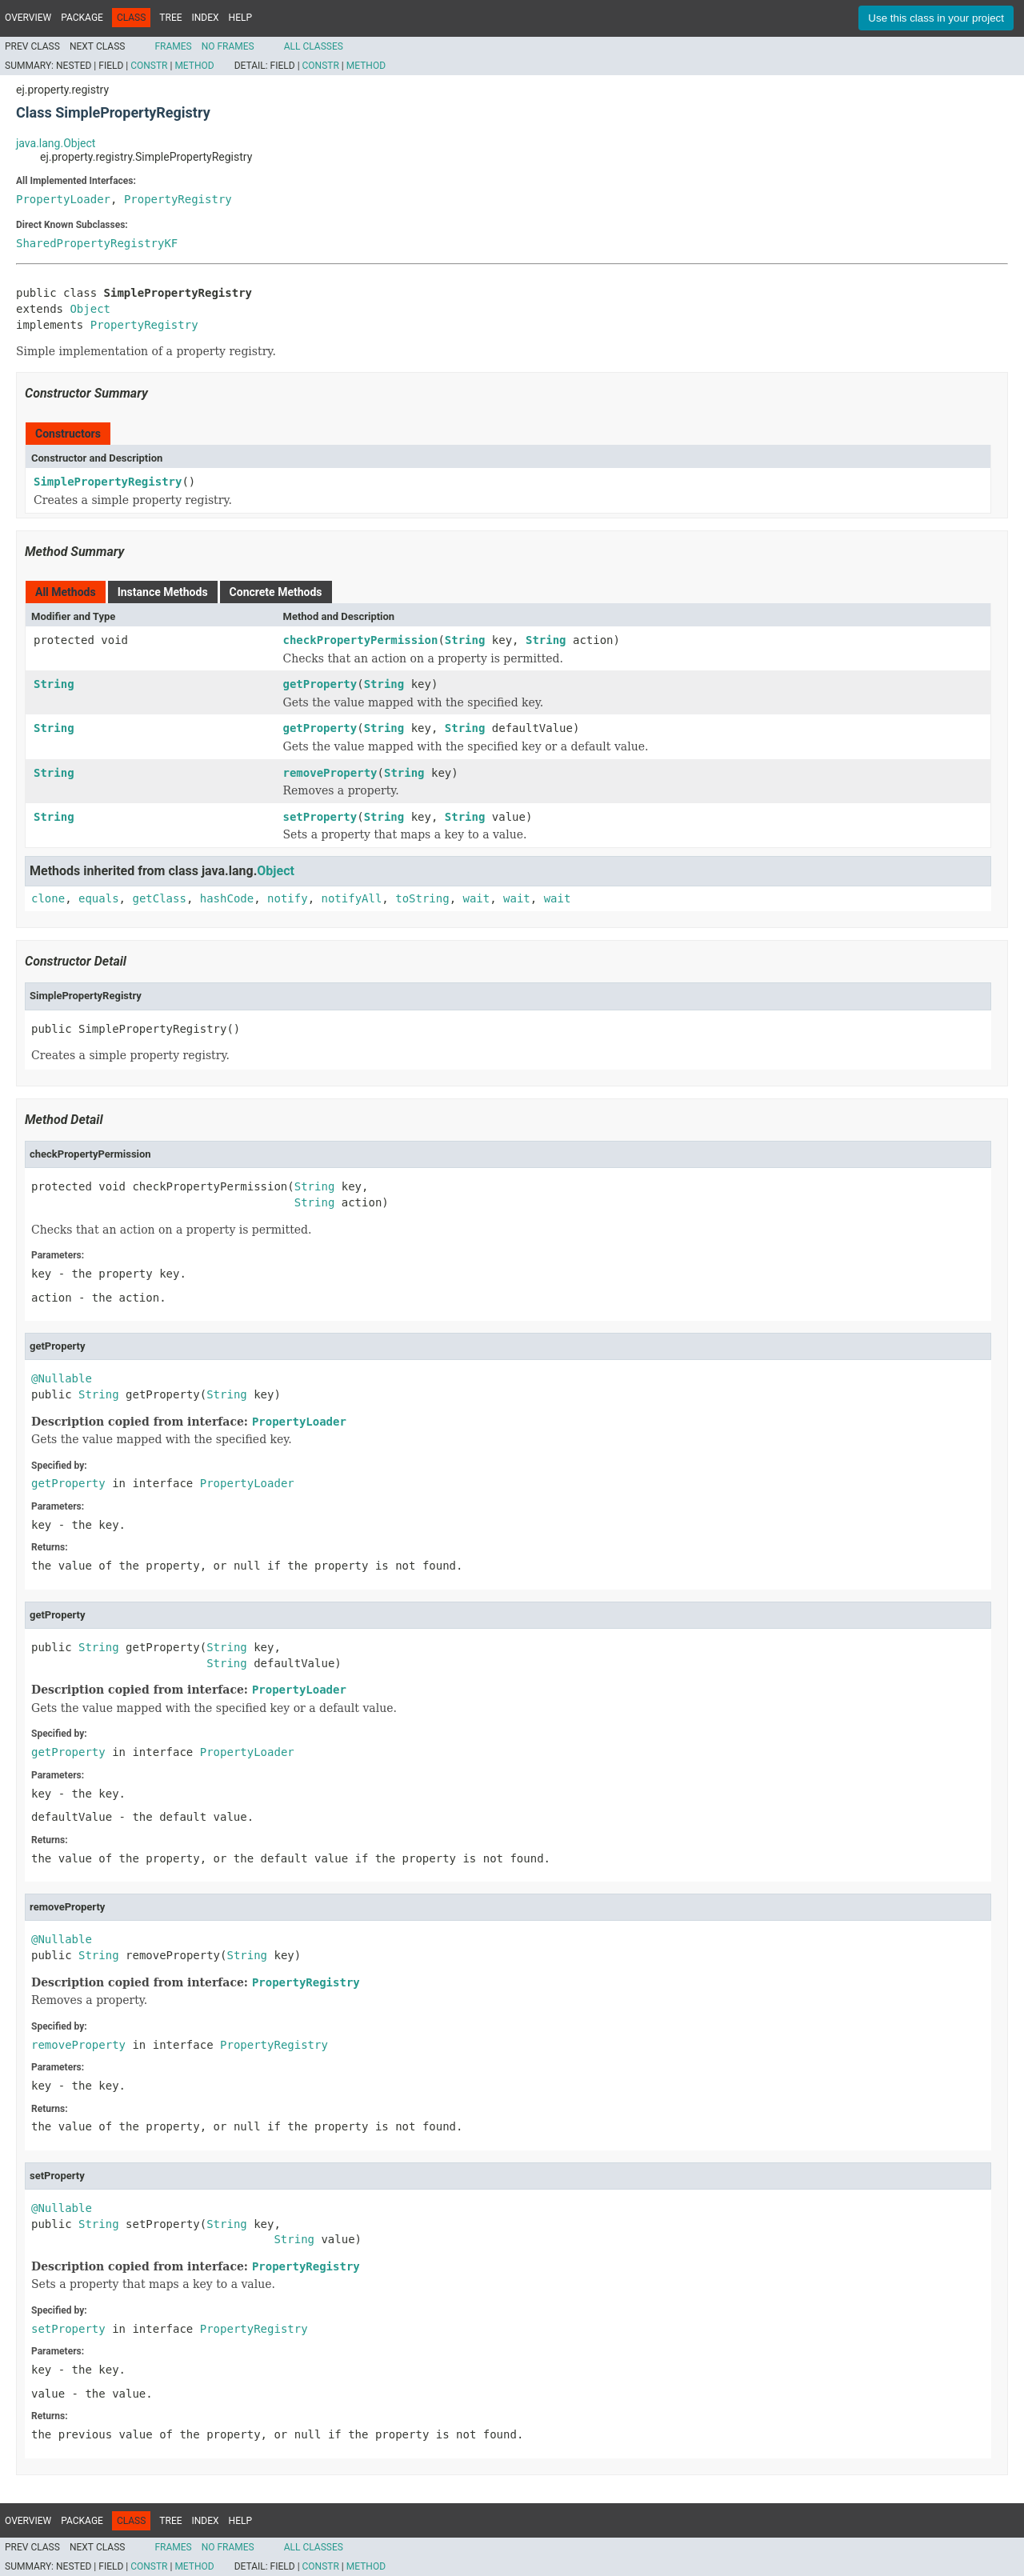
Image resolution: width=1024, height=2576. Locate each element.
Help (240, 17)
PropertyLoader (63, 199)
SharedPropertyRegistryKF (97, 243)
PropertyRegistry (178, 199)
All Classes (313, 46)
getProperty (320, 684)
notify (287, 898)
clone (48, 898)
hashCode (227, 898)
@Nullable (61, 1378)
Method (194, 65)
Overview (28, 17)
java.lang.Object (55, 143)
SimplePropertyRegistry (108, 481)
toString (422, 898)
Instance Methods (163, 592)
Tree (170, 17)
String (465, 640)
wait (476, 898)
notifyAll (351, 898)
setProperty (320, 816)
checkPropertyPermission (360, 640)
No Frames (228, 46)
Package (82, 17)
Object (90, 308)
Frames (172, 46)
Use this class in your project (936, 18)
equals (98, 898)
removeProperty (330, 772)
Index (205, 17)
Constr (148, 65)
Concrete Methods (276, 592)
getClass (159, 898)
